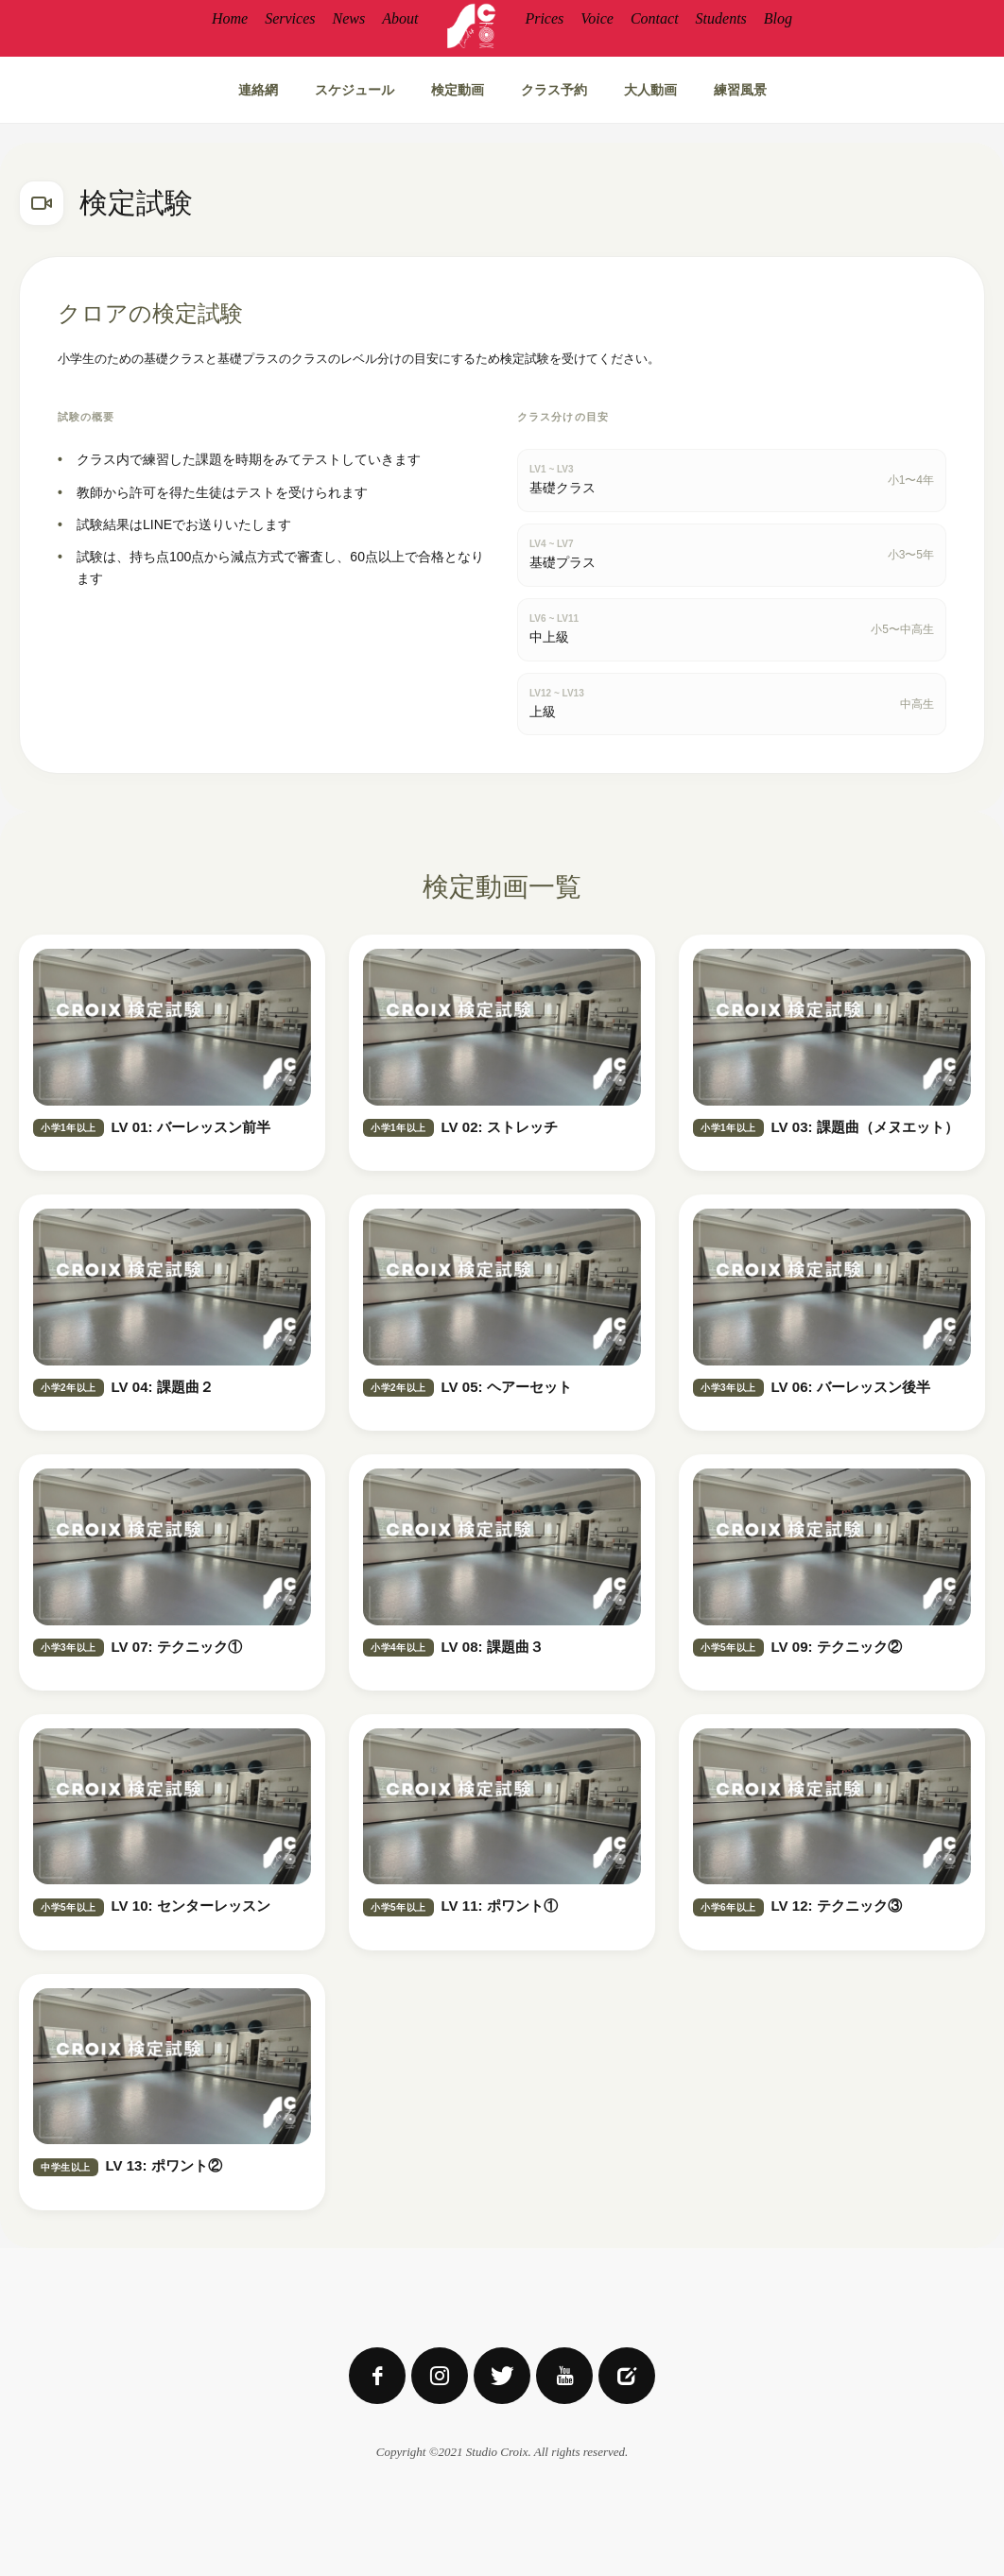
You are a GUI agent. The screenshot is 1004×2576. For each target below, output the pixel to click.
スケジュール (354, 89)
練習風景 (740, 89)
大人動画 (650, 89)
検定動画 (457, 89)
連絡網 (258, 89)
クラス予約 (554, 89)
